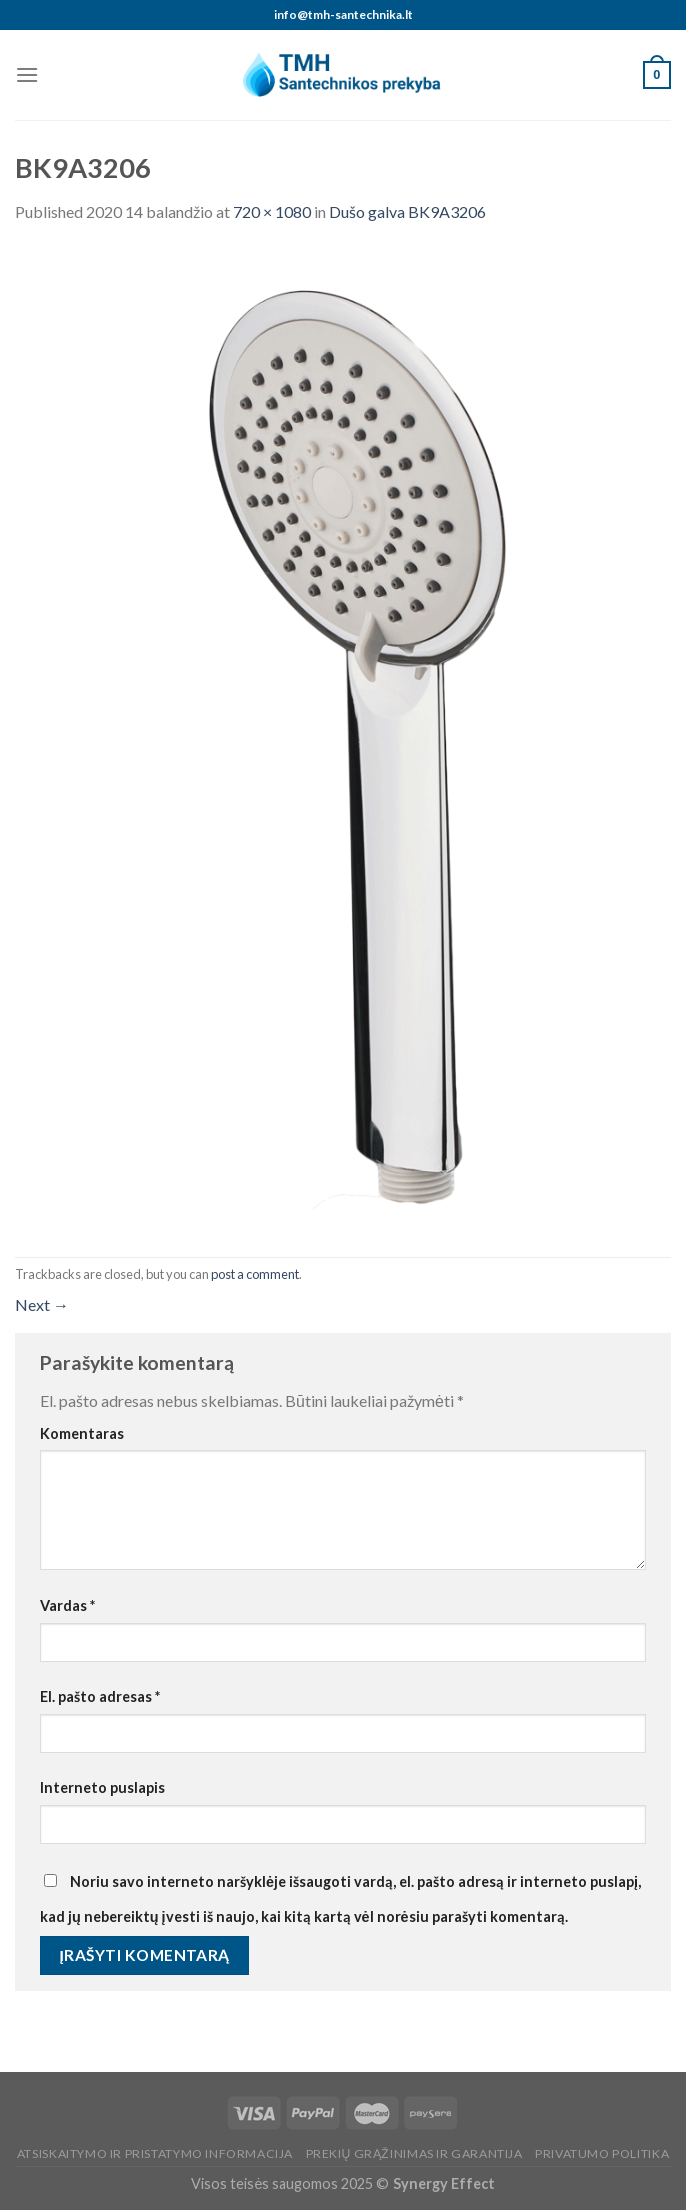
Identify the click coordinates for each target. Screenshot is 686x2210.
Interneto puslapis (102, 1787)
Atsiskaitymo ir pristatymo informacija (155, 2153)
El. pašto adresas (100, 1696)
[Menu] (27, 74)
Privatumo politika (602, 2153)
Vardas (67, 1605)
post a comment (255, 1274)
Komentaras (82, 1433)
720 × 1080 (272, 211)
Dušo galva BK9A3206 (407, 211)
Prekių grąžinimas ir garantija (414, 2153)
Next (42, 1304)
